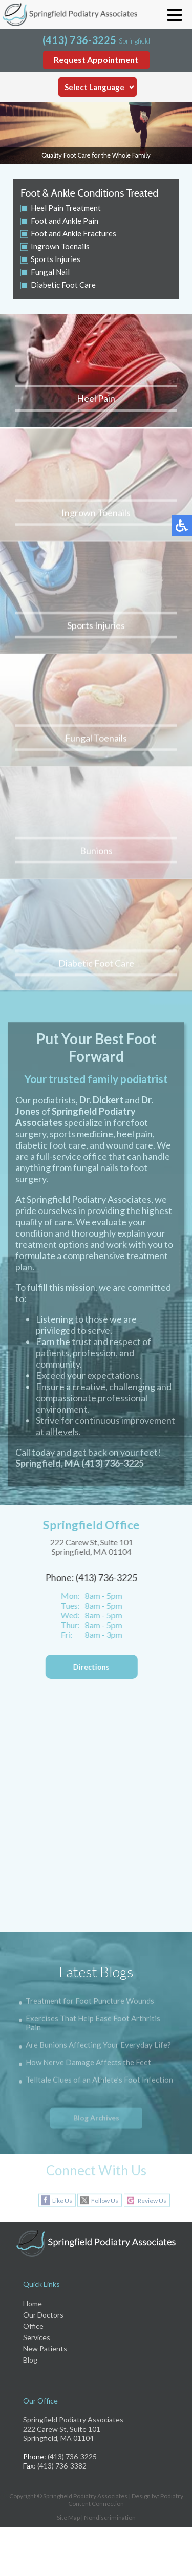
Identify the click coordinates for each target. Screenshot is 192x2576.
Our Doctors (43, 2314)
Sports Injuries (55, 259)
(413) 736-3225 (79, 40)
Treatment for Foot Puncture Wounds (90, 2001)
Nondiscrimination (110, 2517)
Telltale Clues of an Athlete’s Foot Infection (99, 2080)
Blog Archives (96, 2118)
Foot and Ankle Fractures (73, 233)
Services (36, 2337)
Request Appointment (96, 59)
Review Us (152, 2200)
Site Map (68, 2517)
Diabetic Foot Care (63, 284)
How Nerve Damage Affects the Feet (88, 2063)
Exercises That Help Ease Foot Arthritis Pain (93, 2024)
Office (33, 2326)
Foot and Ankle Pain (64, 220)
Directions (89, 1666)
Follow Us (104, 2200)
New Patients (45, 2348)
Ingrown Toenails (60, 246)
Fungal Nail (50, 271)
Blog (30, 2359)
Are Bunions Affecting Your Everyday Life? (98, 2045)
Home (32, 2303)
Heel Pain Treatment (66, 207)
